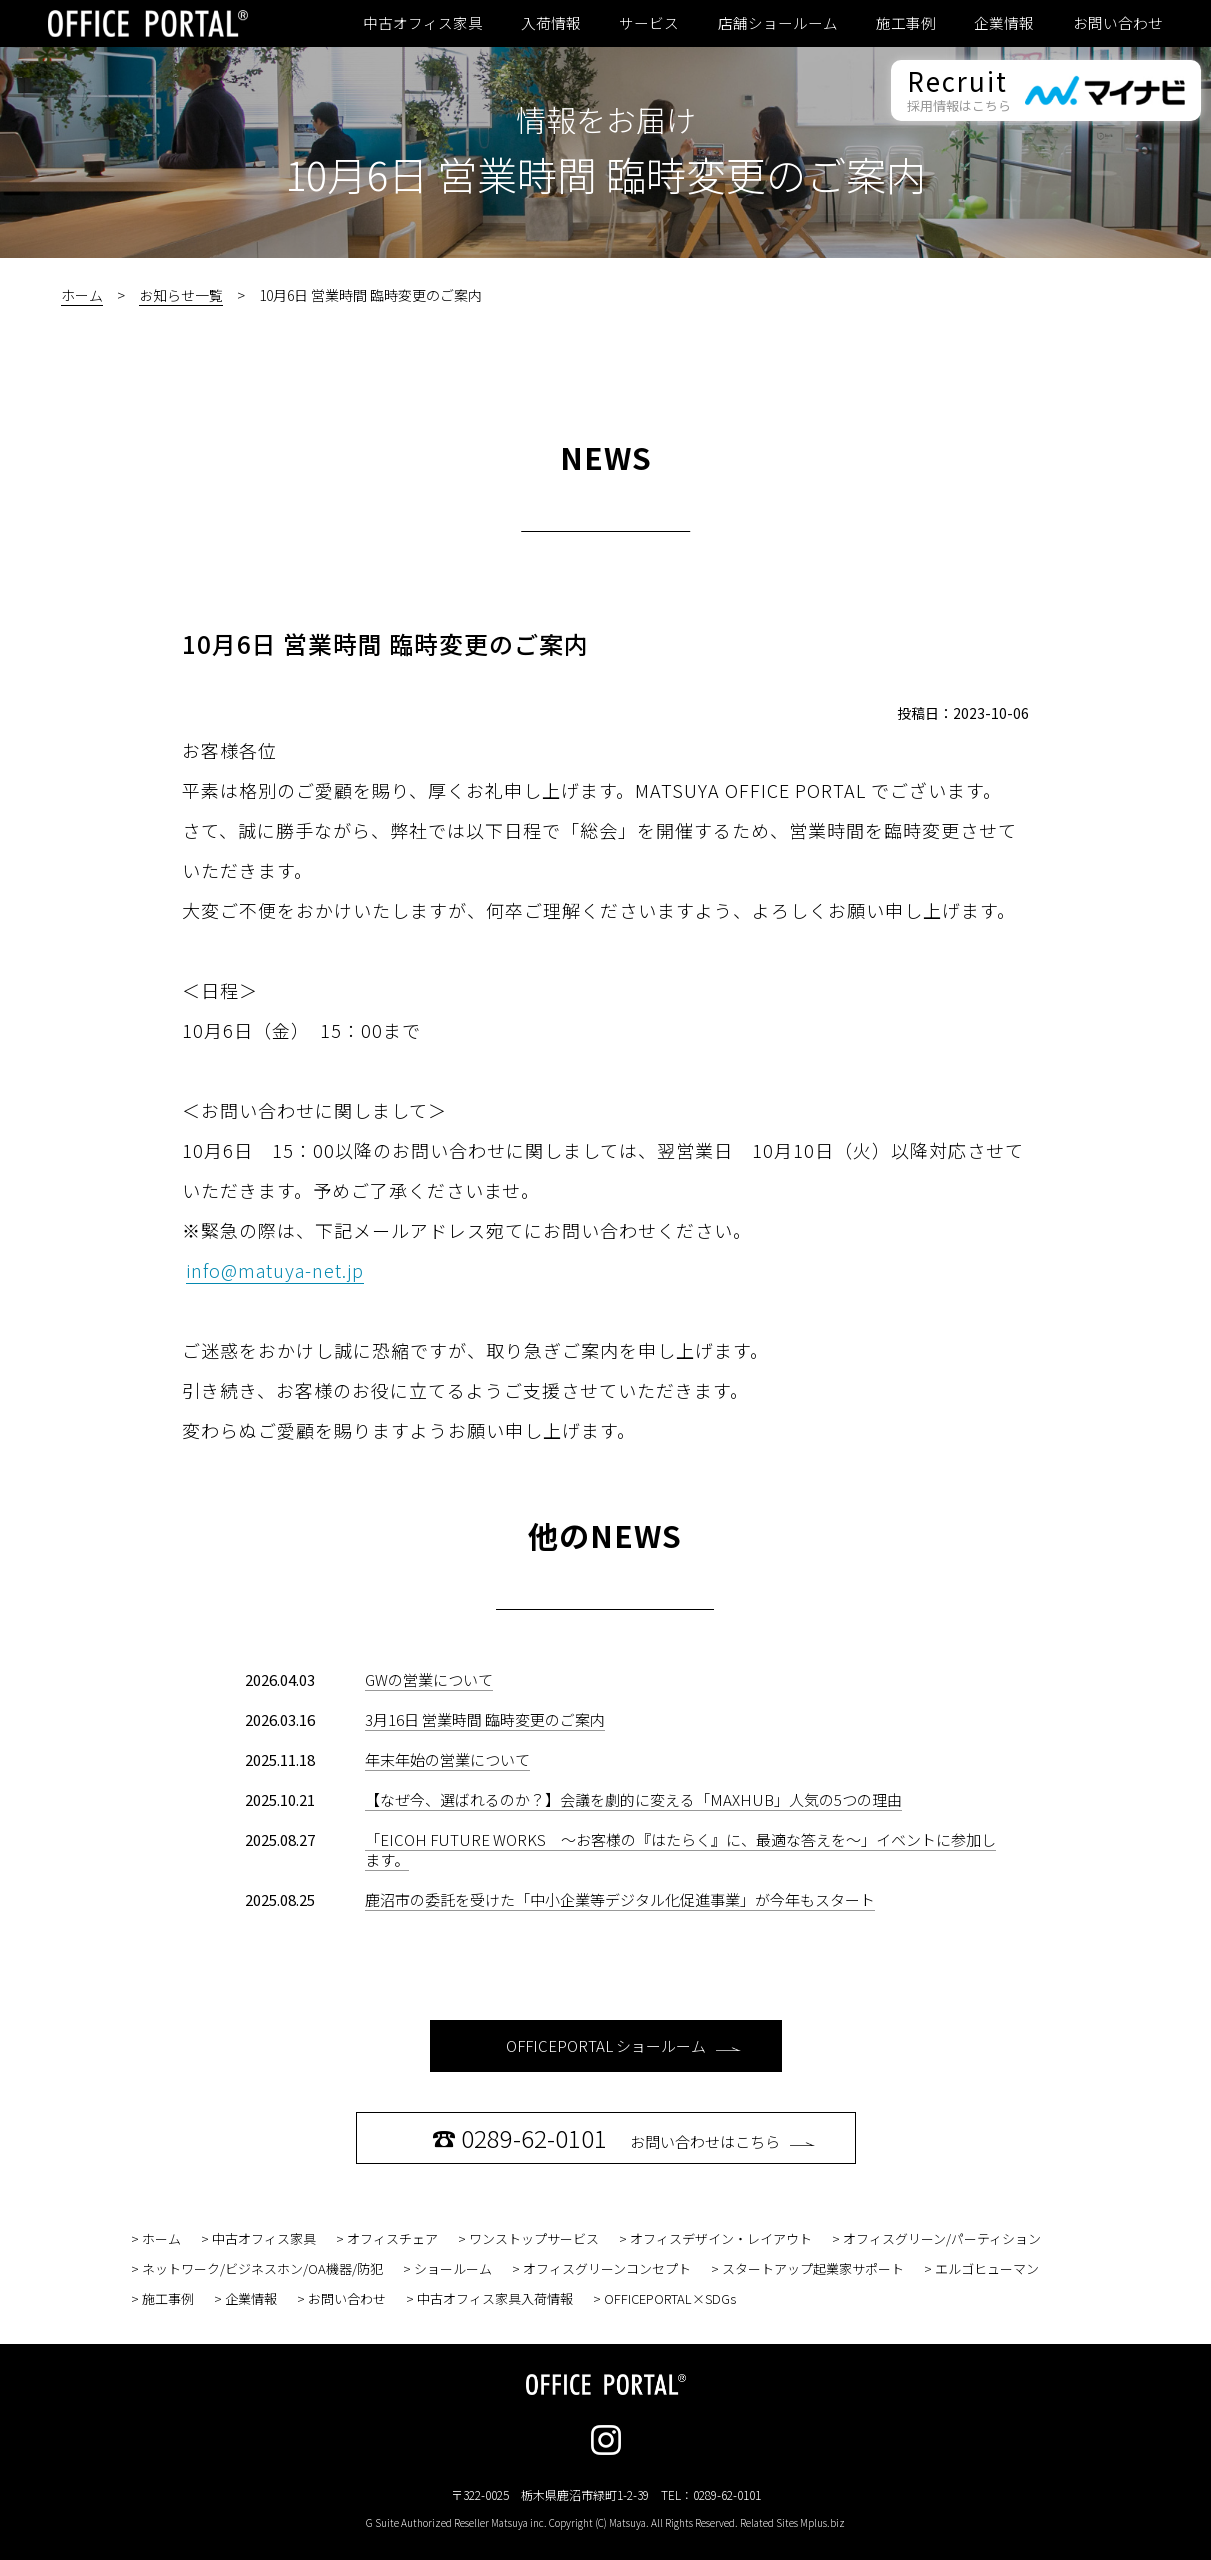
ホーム (82, 295)
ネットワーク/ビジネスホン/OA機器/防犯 (262, 2268)
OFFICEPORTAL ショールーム (623, 2045)
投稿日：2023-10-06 (963, 713)
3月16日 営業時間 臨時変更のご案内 (485, 1719)
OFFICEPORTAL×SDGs (670, 2298)
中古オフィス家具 (423, 23)
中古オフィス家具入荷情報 (495, 2298)
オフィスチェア (392, 2238)
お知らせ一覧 (181, 295)
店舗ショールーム (778, 23)
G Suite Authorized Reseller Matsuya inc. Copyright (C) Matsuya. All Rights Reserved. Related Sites (605, 2522)
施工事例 (906, 23)
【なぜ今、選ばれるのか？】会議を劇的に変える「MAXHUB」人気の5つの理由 (633, 1799)
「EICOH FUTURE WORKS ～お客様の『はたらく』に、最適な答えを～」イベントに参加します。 (680, 1849)
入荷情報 (551, 23)
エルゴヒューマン (987, 2268)
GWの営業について (429, 1679)
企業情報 (1004, 23)
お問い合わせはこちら (623, 2137)
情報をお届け (606, 119)
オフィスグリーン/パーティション (942, 2238)
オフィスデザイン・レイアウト (721, 2238)
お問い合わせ (1118, 23)
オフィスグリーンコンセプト (607, 2268)
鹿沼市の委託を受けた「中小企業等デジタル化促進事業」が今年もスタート (620, 1899)
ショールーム (453, 2268)
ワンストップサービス (534, 2238)
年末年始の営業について (447, 1759)
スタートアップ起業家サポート (813, 2268)
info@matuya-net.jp (275, 1270)
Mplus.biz (822, 2522)
